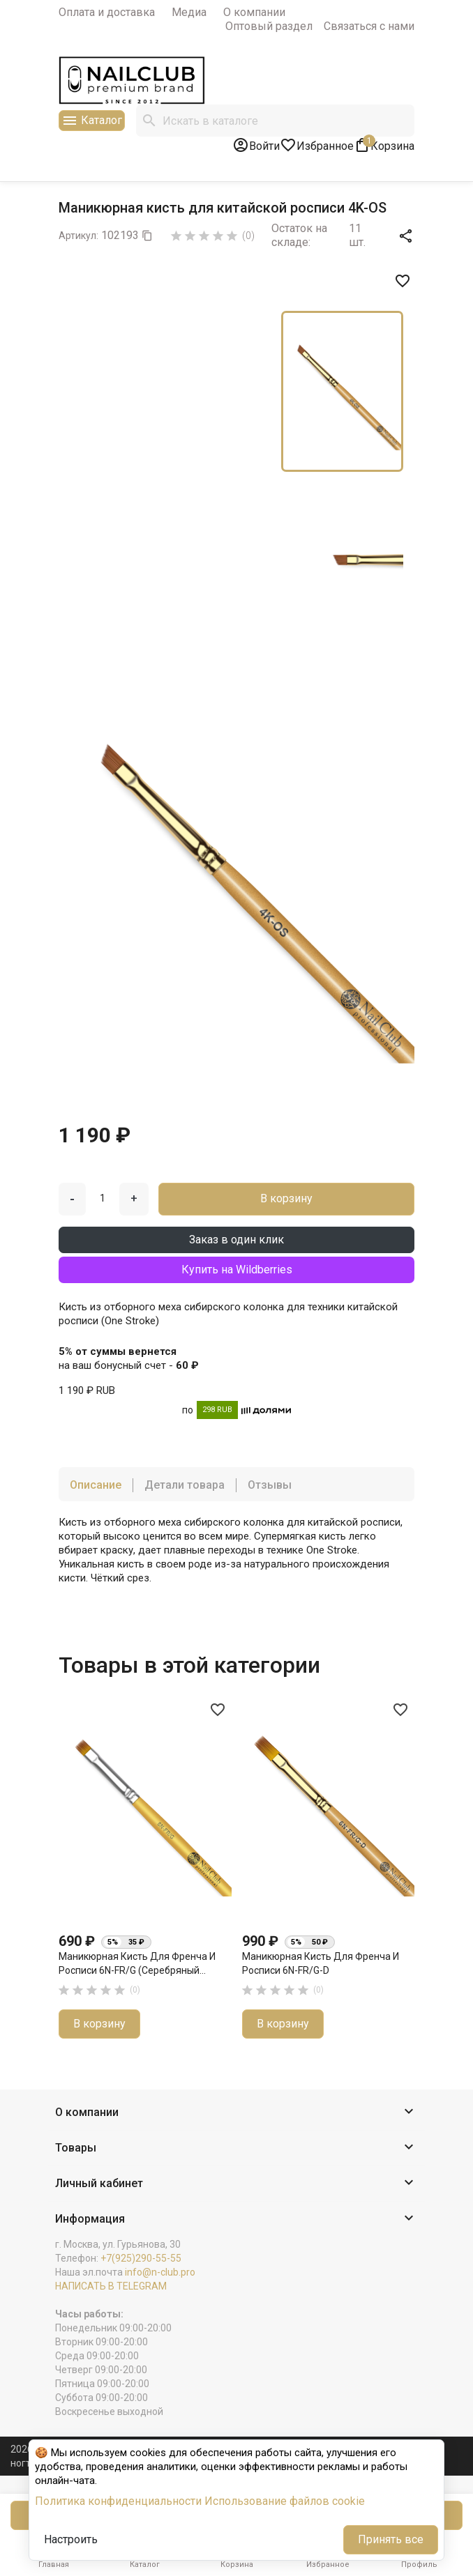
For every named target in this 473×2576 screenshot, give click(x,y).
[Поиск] (275, 121)
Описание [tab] (95, 1485)
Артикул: (78, 235)
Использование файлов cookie (284, 2501)
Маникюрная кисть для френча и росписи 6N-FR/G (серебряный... (137, 1963)
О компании (254, 12)
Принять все (390, 2539)
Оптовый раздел (269, 26)
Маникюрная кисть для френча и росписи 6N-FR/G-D (320, 1963)
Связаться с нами (369, 26)
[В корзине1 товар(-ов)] (384, 145)
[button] (236, 2113)
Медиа (189, 12)
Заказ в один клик (236, 1239)
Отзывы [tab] (270, 1485)
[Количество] (102, 1198)
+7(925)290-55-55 (140, 2258)
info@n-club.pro (160, 2272)
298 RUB (217, 1409)
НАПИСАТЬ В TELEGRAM (111, 2286)
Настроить (71, 2539)
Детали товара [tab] (184, 1485)
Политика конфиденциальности (118, 2501)
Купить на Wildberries (236, 1269)
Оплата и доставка (107, 12)
